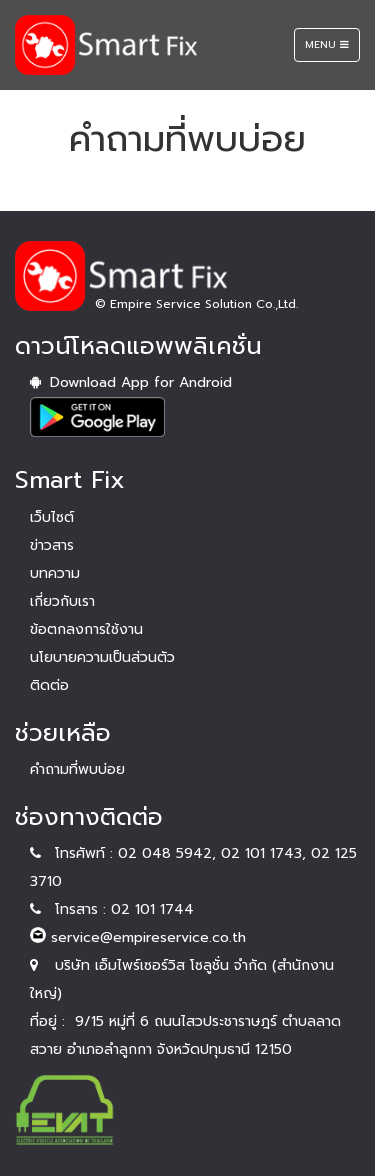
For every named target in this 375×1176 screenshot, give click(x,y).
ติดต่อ (49, 685)
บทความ (55, 573)
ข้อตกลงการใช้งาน (86, 629)
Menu (332, 49)
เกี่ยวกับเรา (62, 601)
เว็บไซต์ (52, 517)
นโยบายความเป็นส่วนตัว (102, 657)
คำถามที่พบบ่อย (77, 769)
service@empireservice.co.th (138, 937)
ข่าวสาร (52, 545)
